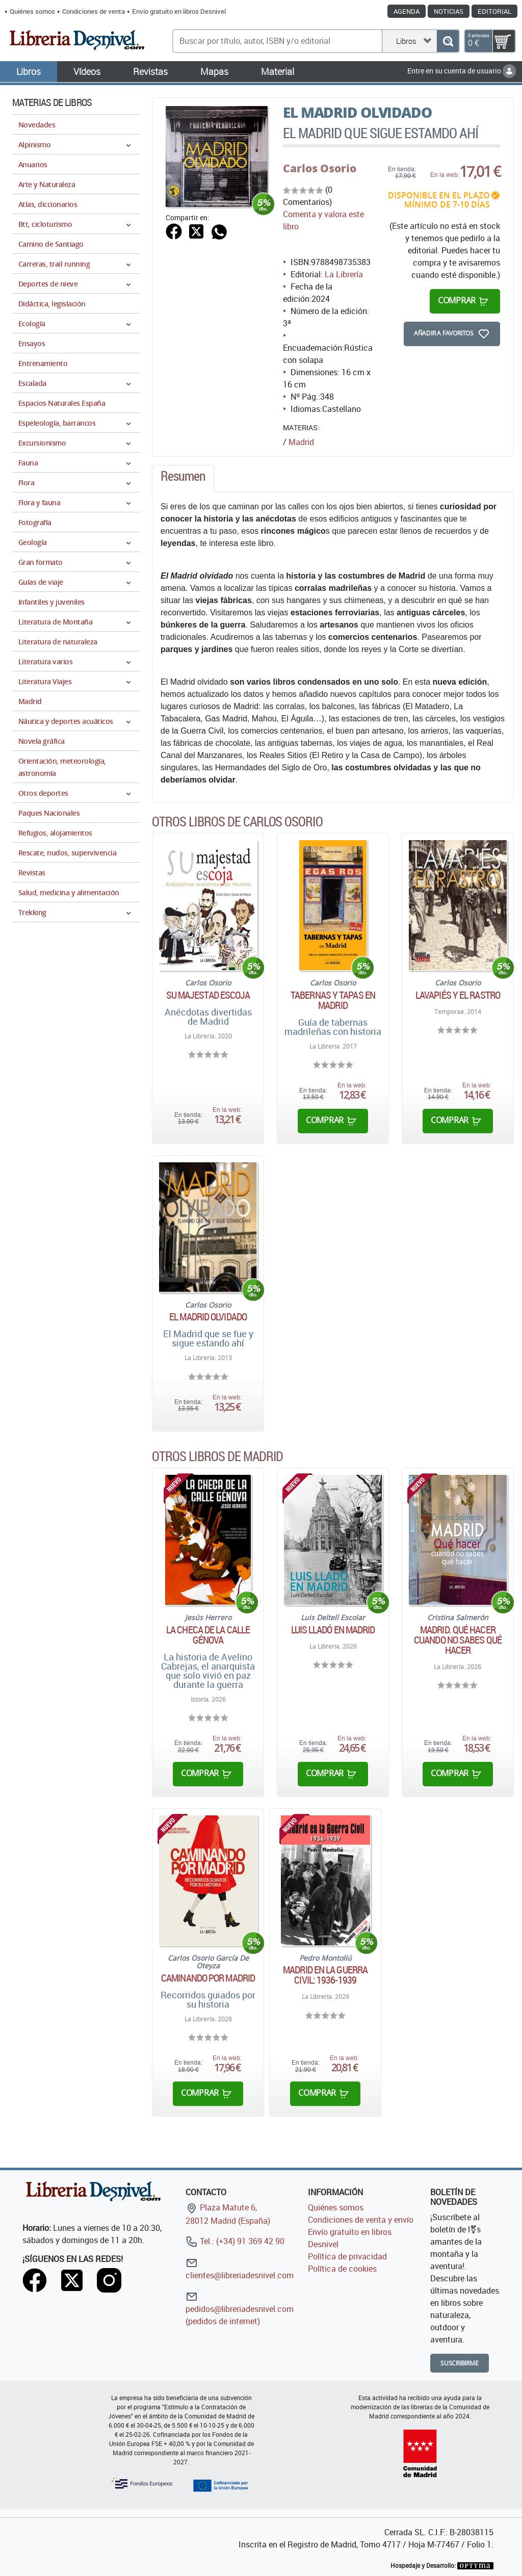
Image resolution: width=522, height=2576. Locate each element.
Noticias (448, 11)
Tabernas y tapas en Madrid (333, 1000)
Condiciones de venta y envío (360, 2219)
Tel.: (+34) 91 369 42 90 (235, 2241)
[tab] (183, 478)
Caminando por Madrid (208, 1978)
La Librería (344, 274)
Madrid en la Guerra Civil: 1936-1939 (325, 1975)
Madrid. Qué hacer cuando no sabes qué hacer (458, 1640)
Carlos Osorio (319, 168)
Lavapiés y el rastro (457, 995)
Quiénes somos (32, 11)
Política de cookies (342, 2268)
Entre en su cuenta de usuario (461, 70)
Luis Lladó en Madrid (333, 1630)
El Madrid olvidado (208, 1317)
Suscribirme (459, 2363)
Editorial (494, 11)
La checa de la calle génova (208, 1635)
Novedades (36, 124)
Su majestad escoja (208, 995)
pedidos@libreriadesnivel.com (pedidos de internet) (240, 2309)
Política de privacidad (347, 2256)
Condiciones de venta (93, 11)
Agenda (407, 11)
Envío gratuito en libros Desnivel (179, 11)
